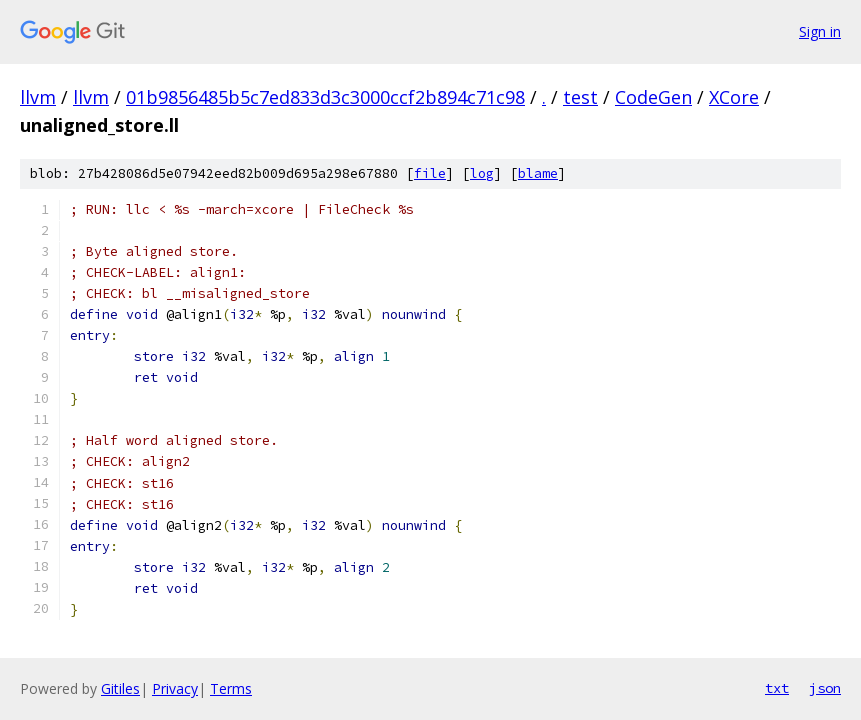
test (580, 97)
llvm (38, 97)
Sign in (820, 31)
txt (777, 688)
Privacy (175, 688)
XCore (734, 97)
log (482, 173)
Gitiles (120, 688)
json (825, 688)
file (430, 173)
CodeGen (653, 97)
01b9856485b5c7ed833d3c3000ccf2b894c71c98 (325, 97)
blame (538, 173)
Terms (231, 688)
